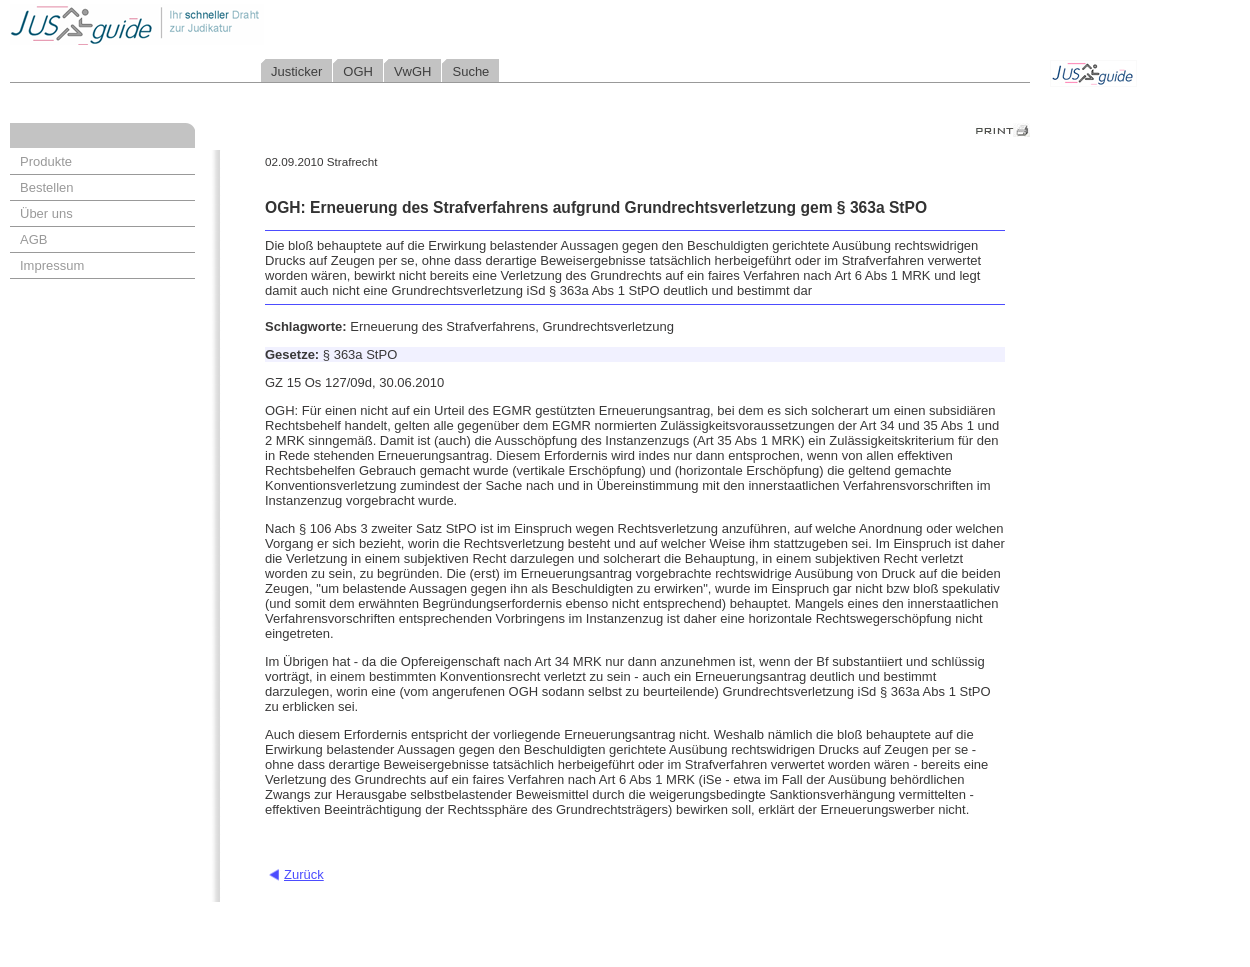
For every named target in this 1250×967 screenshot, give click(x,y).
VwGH (413, 71)
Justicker (296, 71)
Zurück (304, 874)
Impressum (52, 265)
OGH (358, 71)
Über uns (46, 213)
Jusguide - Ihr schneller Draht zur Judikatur (201, 24)
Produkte (46, 161)
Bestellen (46, 187)
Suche (470, 71)
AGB (33, 239)
